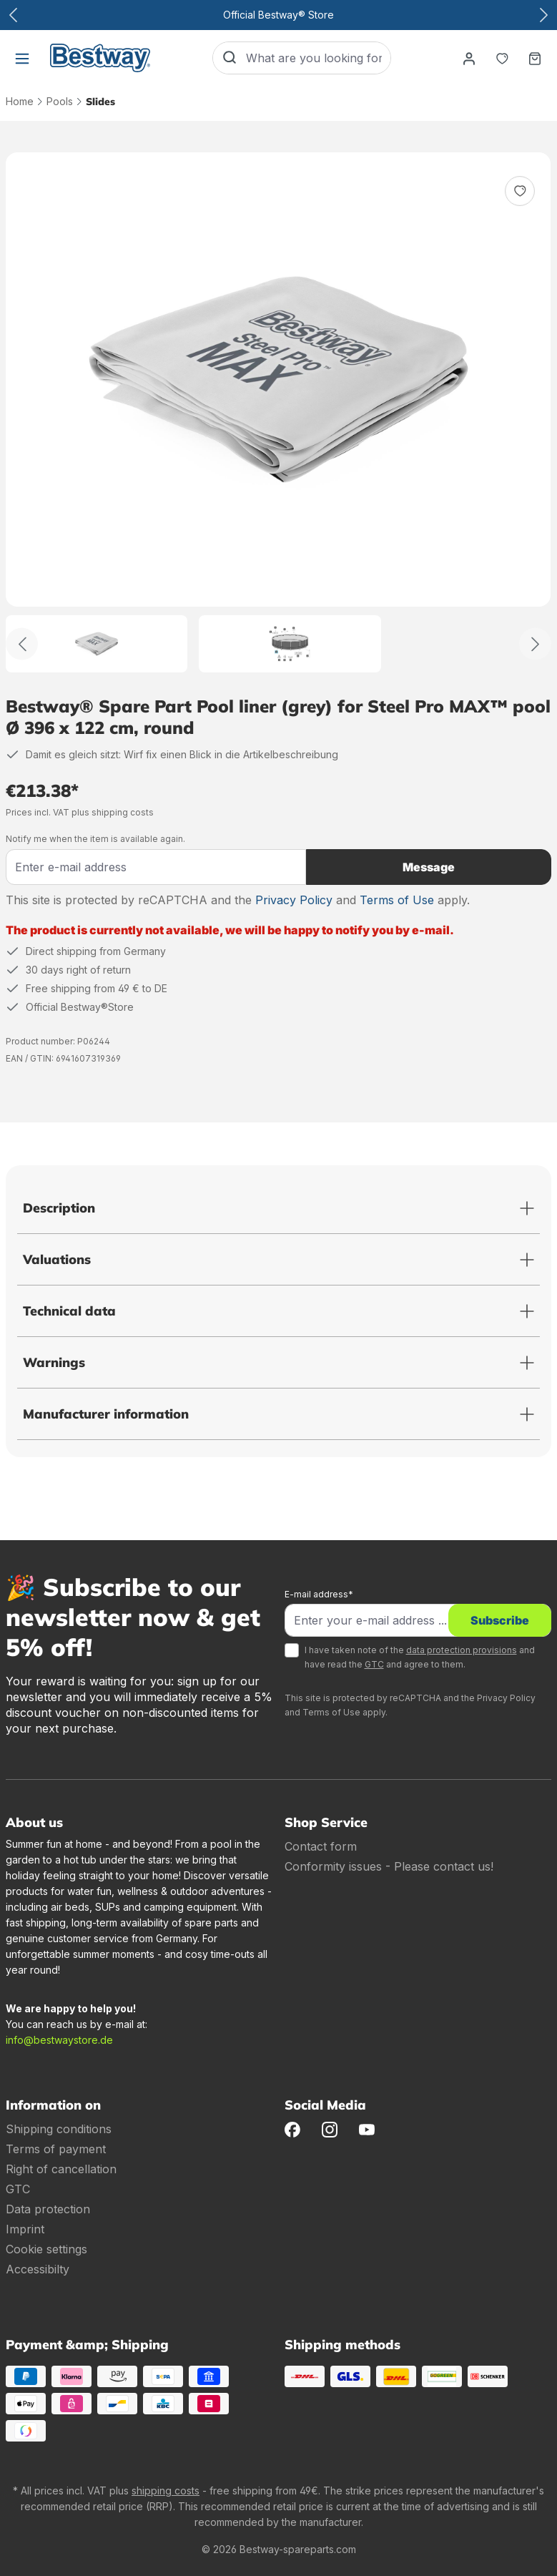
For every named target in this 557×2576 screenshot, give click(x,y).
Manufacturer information (106, 1414)
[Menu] (22, 58)
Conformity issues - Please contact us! (389, 1866)
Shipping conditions (59, 2129)
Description (59, 1208)
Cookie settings (46, 2249)
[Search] (229, 58)
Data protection (48, 2209)
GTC (374, 1664)
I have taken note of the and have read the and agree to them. (420, 1657)
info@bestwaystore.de (59, 2040)
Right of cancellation (61, 2169)
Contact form (321, 1846)
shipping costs (165, 2490)
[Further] (535, 644)
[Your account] (469, 58)
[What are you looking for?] (318, 58)
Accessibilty (37, 2269)
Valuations (57, 1259)
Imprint (25, 2229)
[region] (278, 412)
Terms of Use (397, 900)
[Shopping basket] (534, 58)
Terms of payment (56, 2149)
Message (429, 867)
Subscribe (499, 1620)
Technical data (69, 1311)
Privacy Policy (293, 900)
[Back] (22, 644)
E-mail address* (319, 1594)
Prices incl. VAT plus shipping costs (80, 812)
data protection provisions (461, 1650)
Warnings (54, 1362)
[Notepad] (501, 58)
